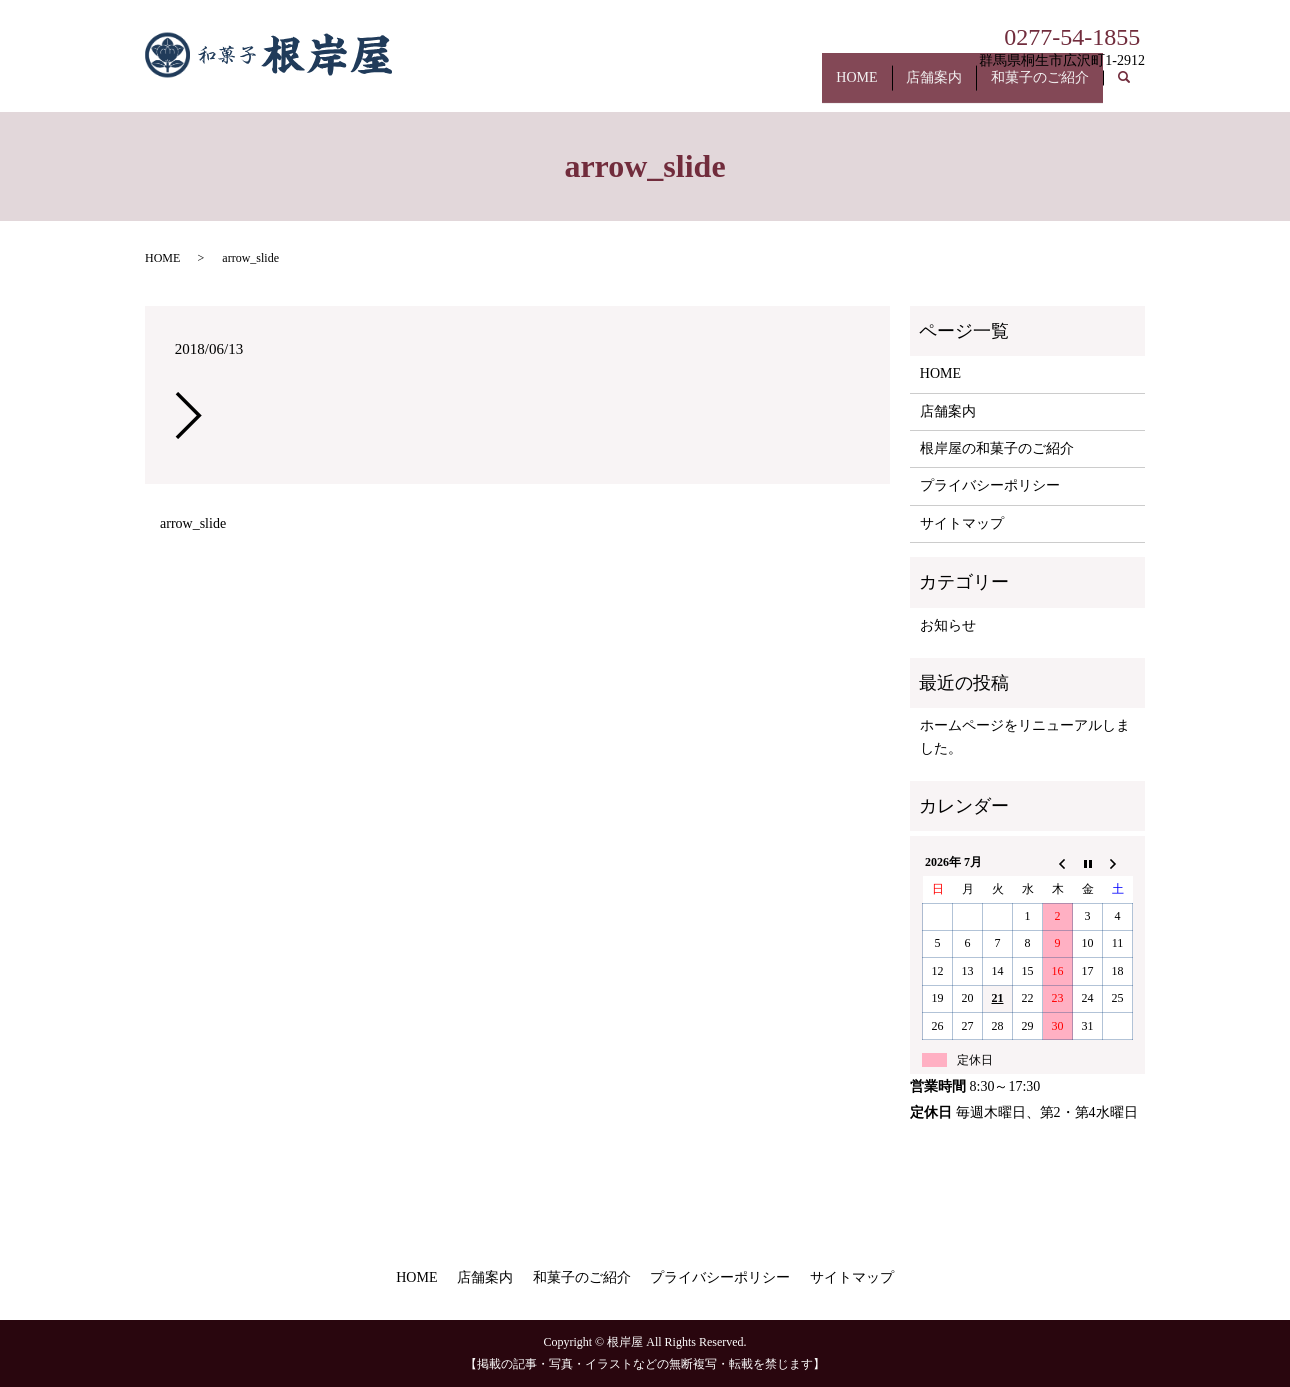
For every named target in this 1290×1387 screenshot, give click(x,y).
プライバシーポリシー (990, 485)
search (1134, 88)
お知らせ (948, 625)
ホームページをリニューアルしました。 (1025, 736)
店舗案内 (914, 87)
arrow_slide (193, 523)
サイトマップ (962, 523)
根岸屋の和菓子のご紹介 (997, 448)
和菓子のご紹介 (1033, 87)
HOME (823, 87)
